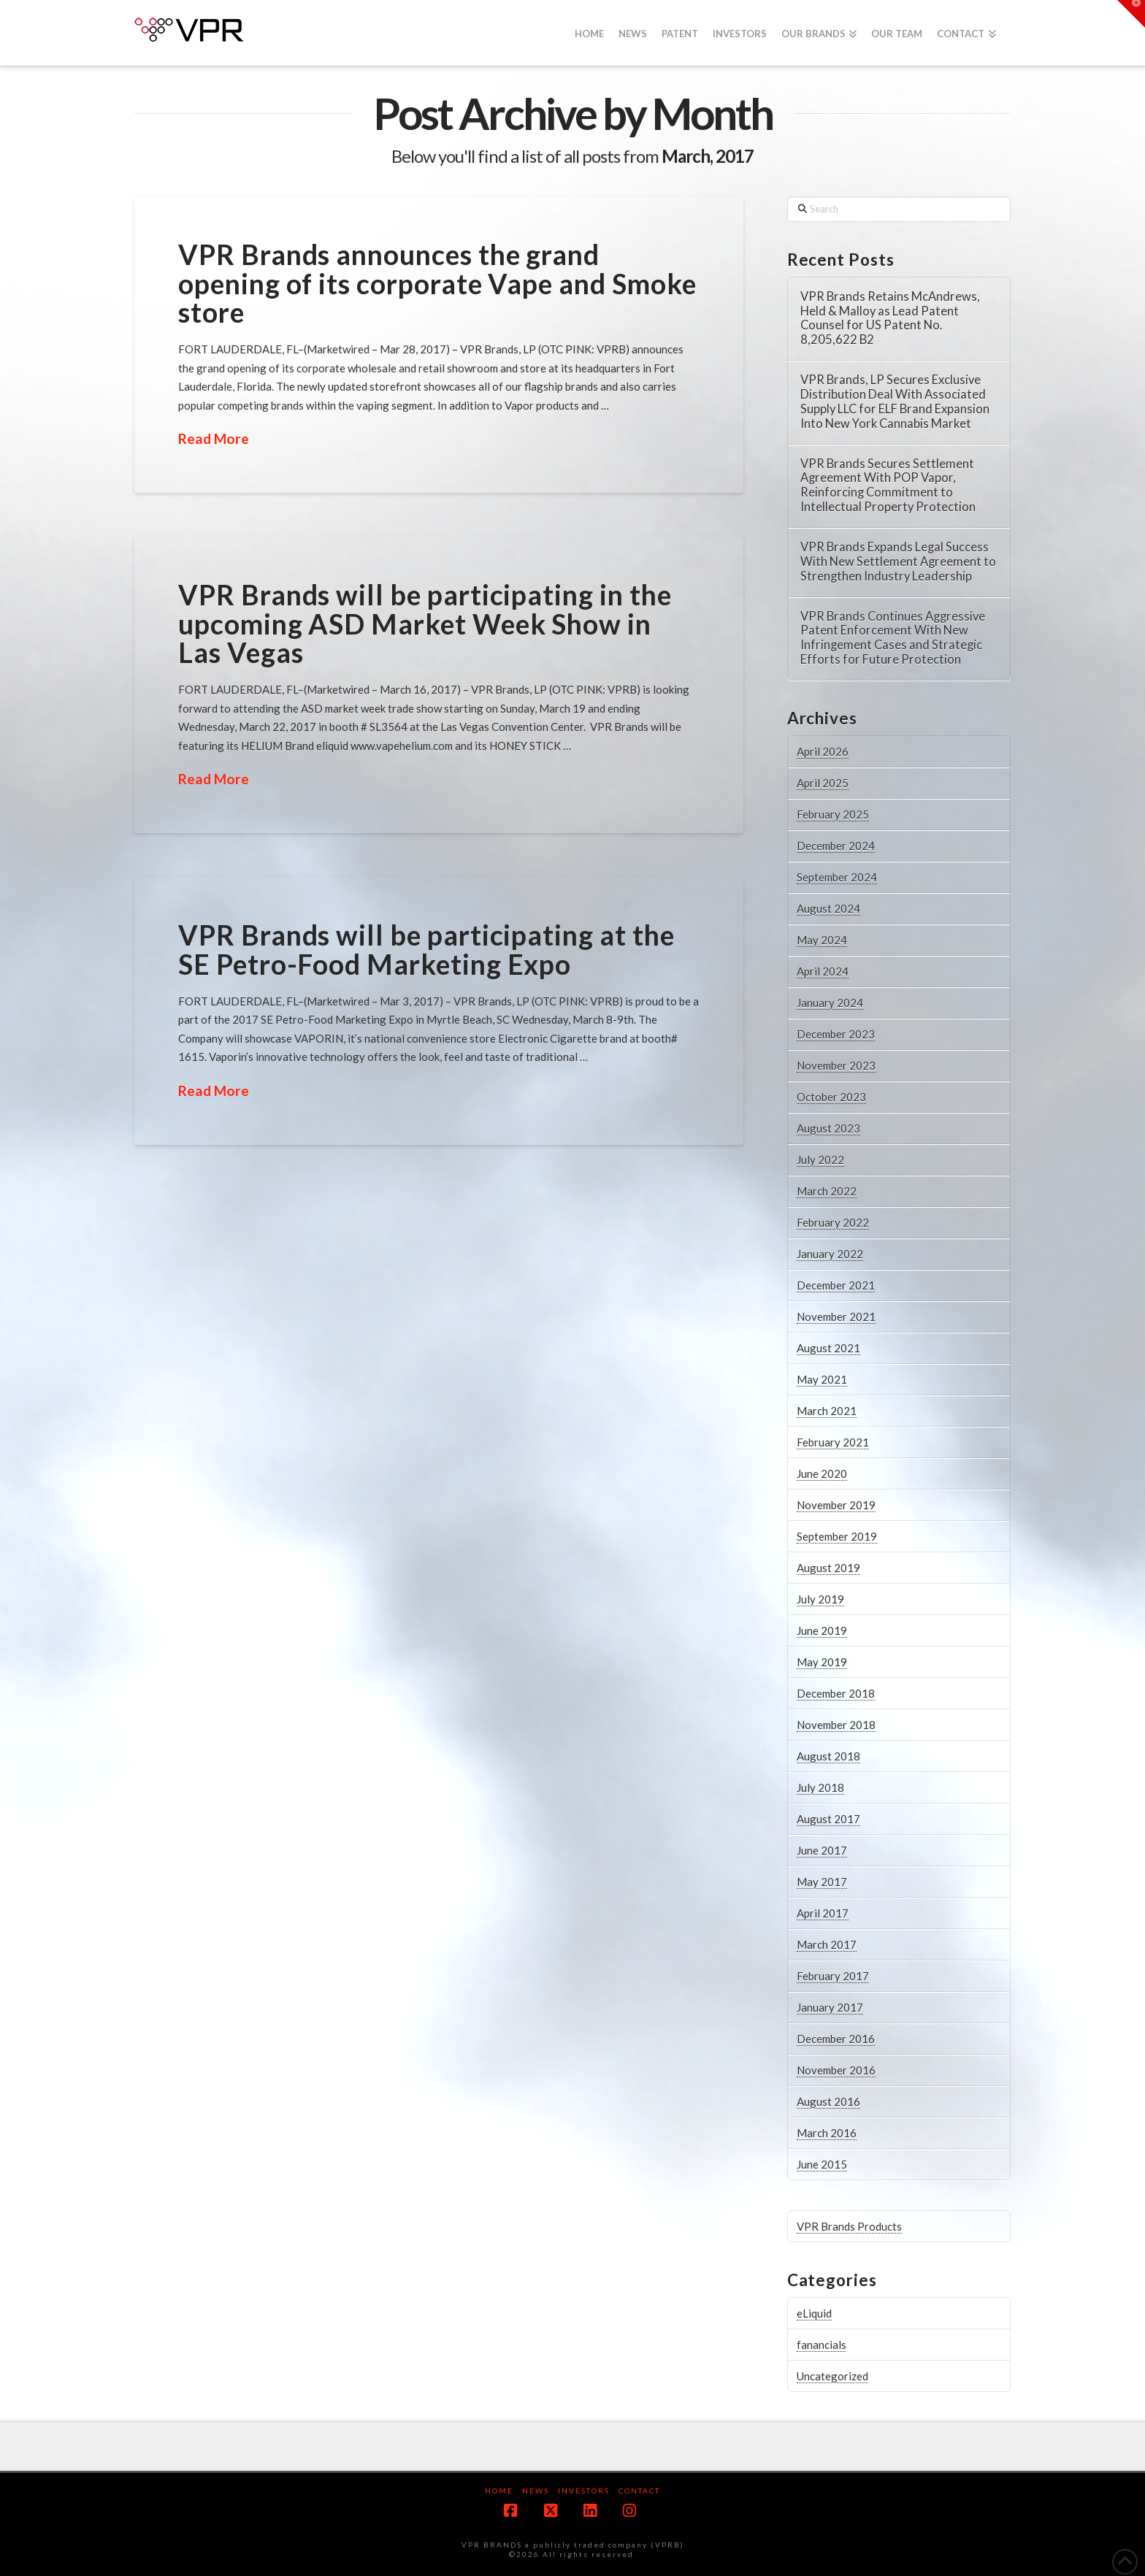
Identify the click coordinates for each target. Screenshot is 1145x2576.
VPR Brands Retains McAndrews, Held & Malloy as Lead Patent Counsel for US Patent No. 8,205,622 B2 (890, 318)
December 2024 (836, 845)
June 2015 (822, 2164)
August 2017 (828, 1818)
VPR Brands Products (849, 2226)
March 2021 (827, 1410)
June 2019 (822, 1630)
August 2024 (828, 908)
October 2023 (831, 1096)
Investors (584, 2490)
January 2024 (830, 1002)
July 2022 (820, 1159)
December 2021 (836, 1285)
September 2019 (837, 1536)
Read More (213, 438)
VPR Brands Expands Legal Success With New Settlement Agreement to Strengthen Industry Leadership (898, 561)
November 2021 (836, 1316)
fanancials (821, 2344)
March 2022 (827, 1190)
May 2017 (822, 1881)
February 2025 (833, 814)
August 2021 (828, 1347)
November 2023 (836, 1065)
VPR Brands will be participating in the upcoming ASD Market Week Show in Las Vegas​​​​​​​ (425, 623)
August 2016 (828, 2101)
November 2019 (836, 1504)
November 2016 (836, 2070)
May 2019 (822, 1661)
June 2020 (822, 1473)
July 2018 (820, 1787)
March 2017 (827, 1944)
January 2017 (830, 2007)
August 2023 (828, 1128)
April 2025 (823, 782)
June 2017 (822, 1850)
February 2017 (833, 1975)
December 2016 (836, 2038)
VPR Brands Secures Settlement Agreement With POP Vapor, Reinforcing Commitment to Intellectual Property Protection (888, 485)
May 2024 (822, 939)
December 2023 (836, 1033)
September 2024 (837, 876)
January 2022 (830, 1253)
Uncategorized (832, 2376)
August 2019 (828, 1567)
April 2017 (823, 1913)
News (535, 2490)
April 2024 (823, 971)
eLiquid (814, 2313)
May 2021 (822, 1379)
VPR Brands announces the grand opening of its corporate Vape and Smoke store (437, 283)
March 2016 (827, 2132)
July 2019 (820, 1599)
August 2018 (828, 1756)
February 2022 (833, 1222)
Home (499, 2490)
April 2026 (823, 751)
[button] (1131, 14)
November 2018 (836, 1724)
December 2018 (836, 1693)
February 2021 (833, 1442)
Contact (639, 2490)
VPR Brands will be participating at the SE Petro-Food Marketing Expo (426, 949)
